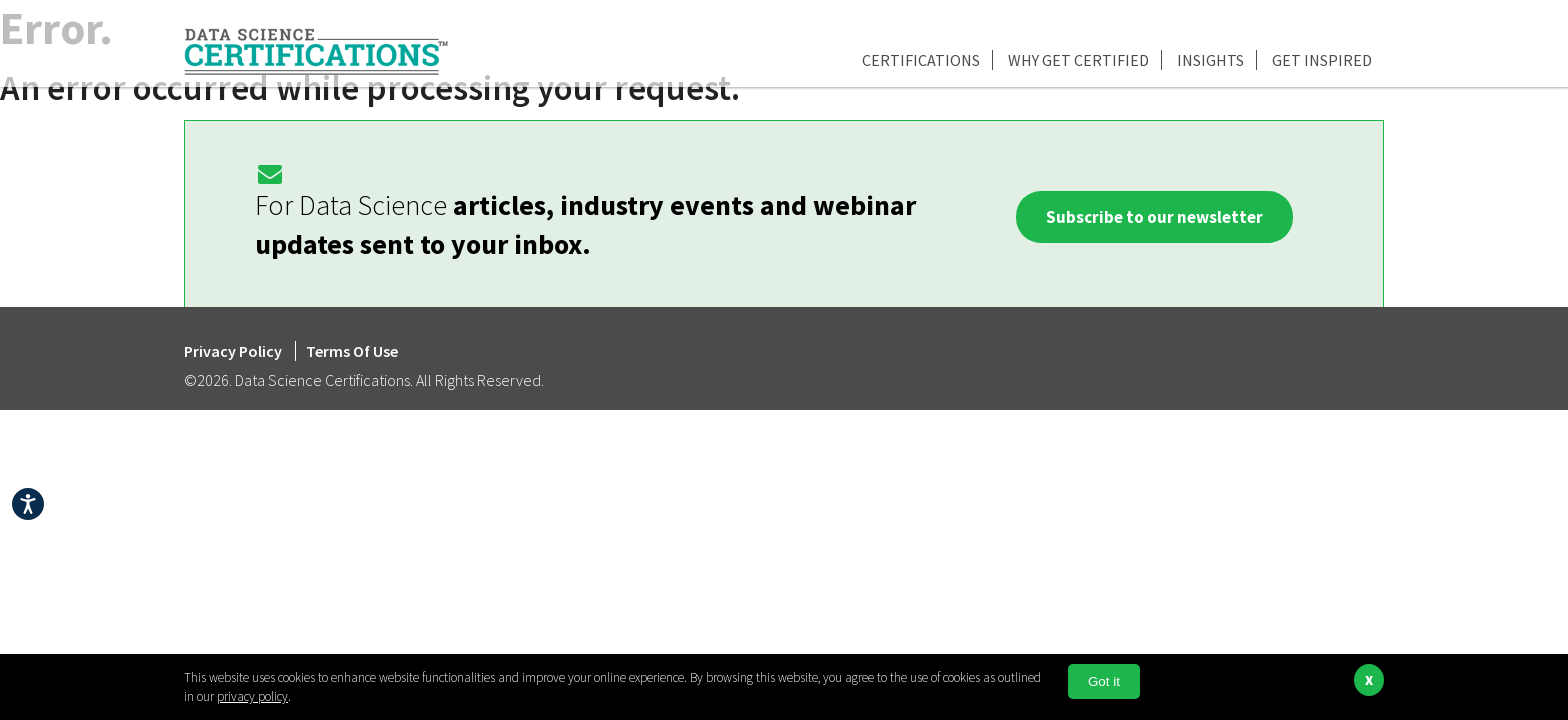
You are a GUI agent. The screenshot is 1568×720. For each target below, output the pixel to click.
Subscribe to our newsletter (1154, 217)
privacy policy (252, 696)
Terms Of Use (352, 351)
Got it (1104, 681)
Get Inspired (1322, 60)
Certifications (921, 60)
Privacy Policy (234, 351)
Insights (1210, 60)
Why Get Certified (1078, 60)
